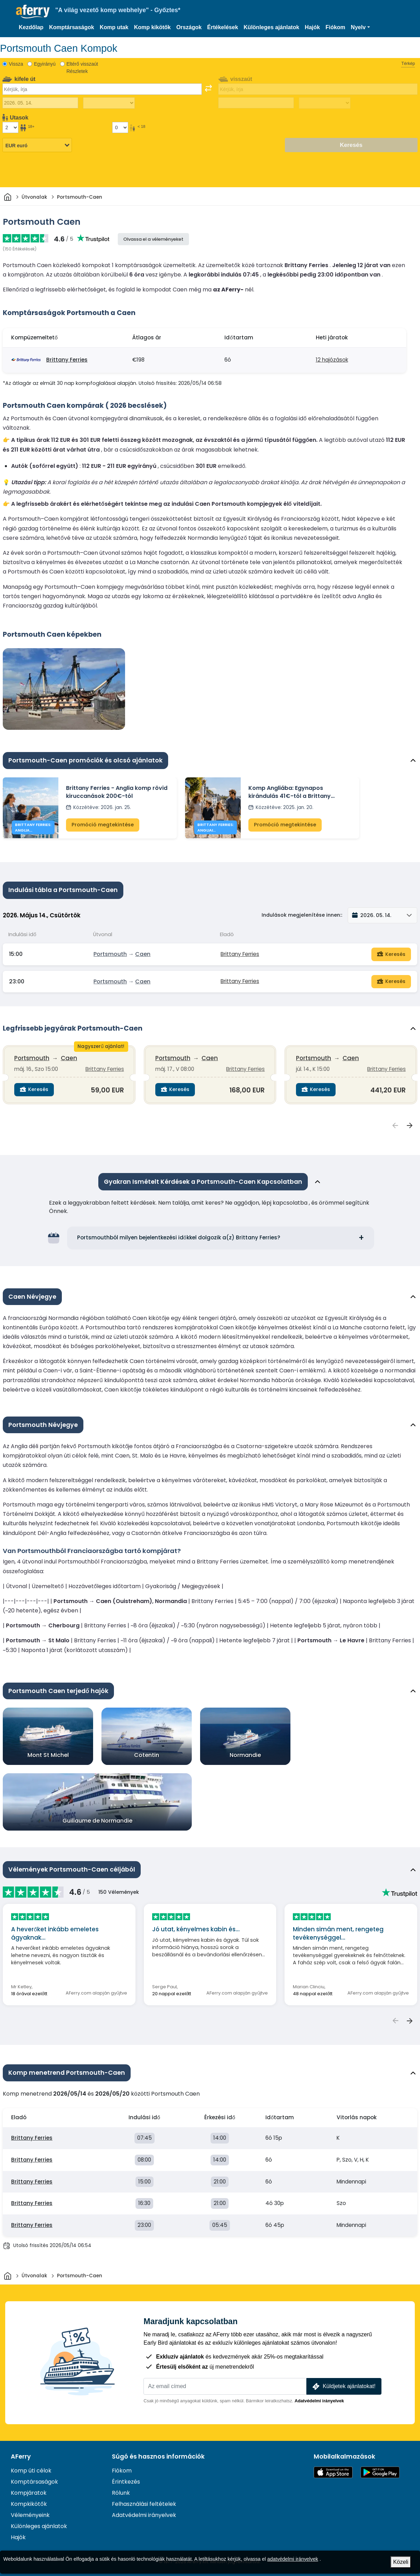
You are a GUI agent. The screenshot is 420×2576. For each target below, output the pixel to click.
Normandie (245, 1755)
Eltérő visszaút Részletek (82, 67)
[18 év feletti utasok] (10, 127)
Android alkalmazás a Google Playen (380, 2472)
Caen (142, 954)
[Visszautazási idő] (325, 103)
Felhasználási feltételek (144, 2504)
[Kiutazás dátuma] (40, 102)
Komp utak (114, 27)
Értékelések (222, 27)
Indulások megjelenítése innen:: (302, 914)
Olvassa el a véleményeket (153, 239)
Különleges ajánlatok (271, 27)
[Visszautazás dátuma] (256, 102)
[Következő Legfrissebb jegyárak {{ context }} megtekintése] (410, 1125)
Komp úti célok (31, 2471)
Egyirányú (45, 64)
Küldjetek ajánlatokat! (343, 2386)
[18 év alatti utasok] (120, 127)
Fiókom (335, 27)
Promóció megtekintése (103, 824)
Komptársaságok (71, 27)
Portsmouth (110, 954)
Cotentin (146, 1755)
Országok (188, 27)
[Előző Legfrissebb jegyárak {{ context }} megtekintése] (395, 1125)
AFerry (21, 2456)
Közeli (401, 2562)
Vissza (16, 64)
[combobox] (102, 88)
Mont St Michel (48, 1755)
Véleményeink (30, 2515)
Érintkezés (126, 2482)
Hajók (312, 27)
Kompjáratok (29, 2493)
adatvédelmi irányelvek (292, 2559)
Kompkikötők (29, 2504)
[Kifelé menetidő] (109, 103)
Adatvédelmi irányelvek (319, 2400)
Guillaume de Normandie (97, 1820)
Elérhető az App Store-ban (333, 2472)
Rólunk (121, 2493)
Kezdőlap (31, 27)
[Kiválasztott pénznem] (37, 145)
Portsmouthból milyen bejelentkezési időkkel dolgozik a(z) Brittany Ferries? (178, 1237)
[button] (360, 27)
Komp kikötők (152, 27)
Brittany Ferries (67, 359)
